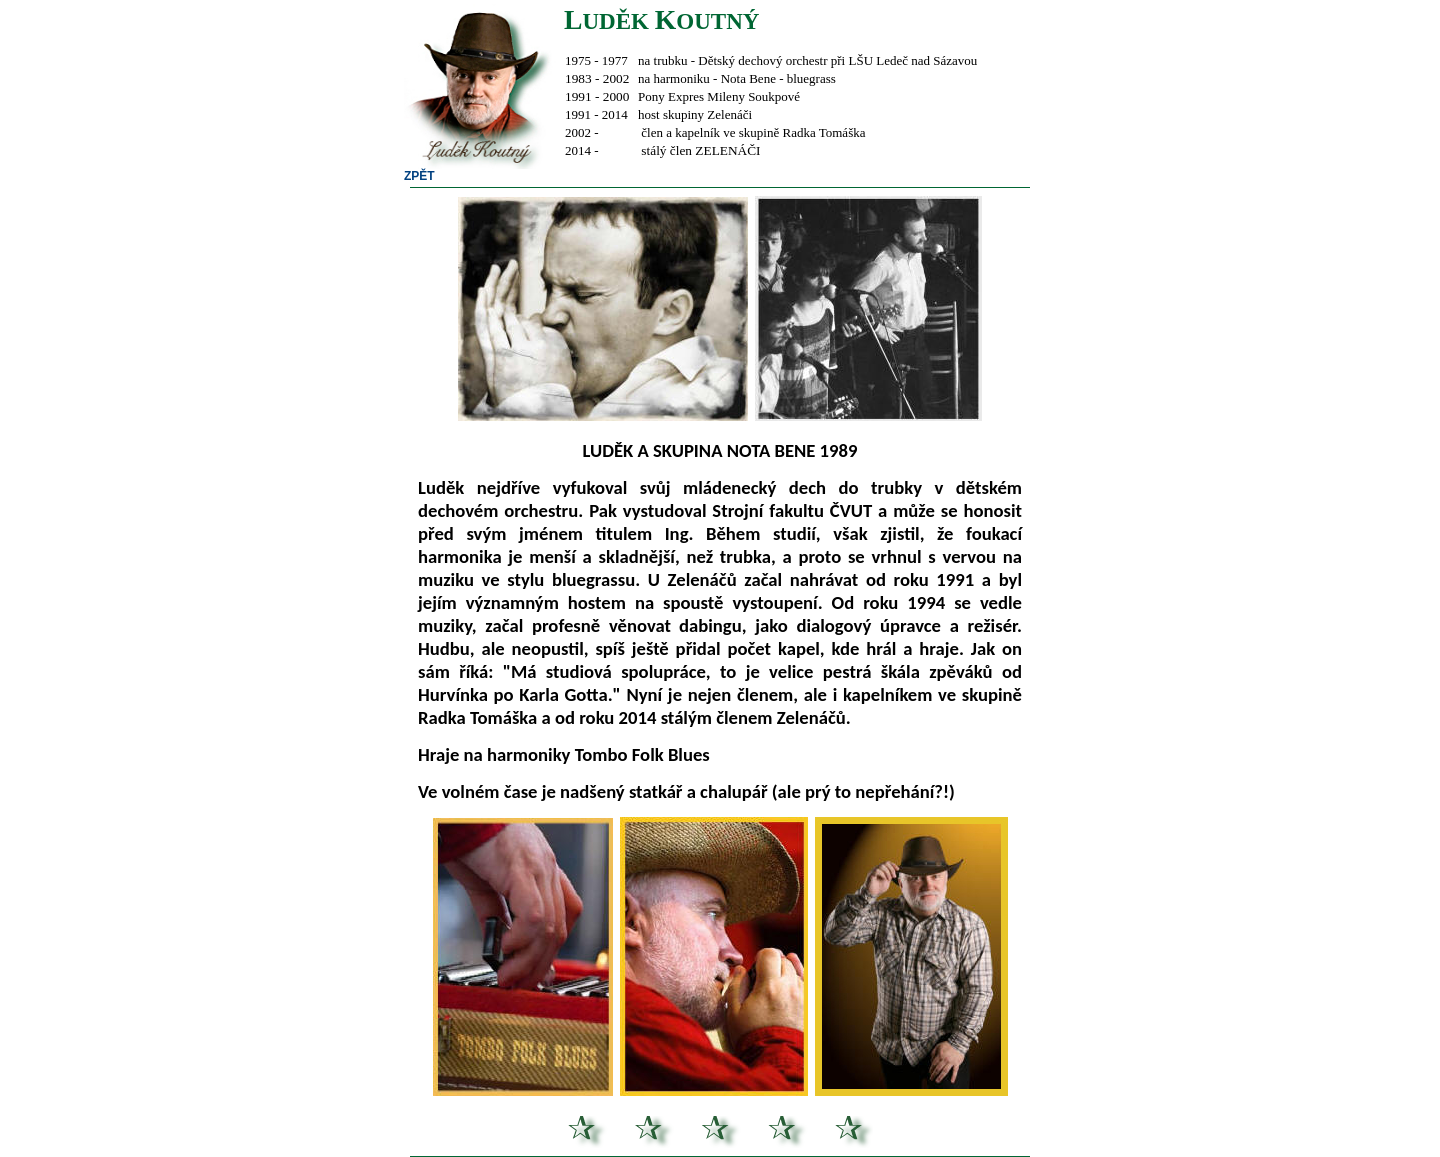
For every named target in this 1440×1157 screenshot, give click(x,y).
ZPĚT (419, 176)
